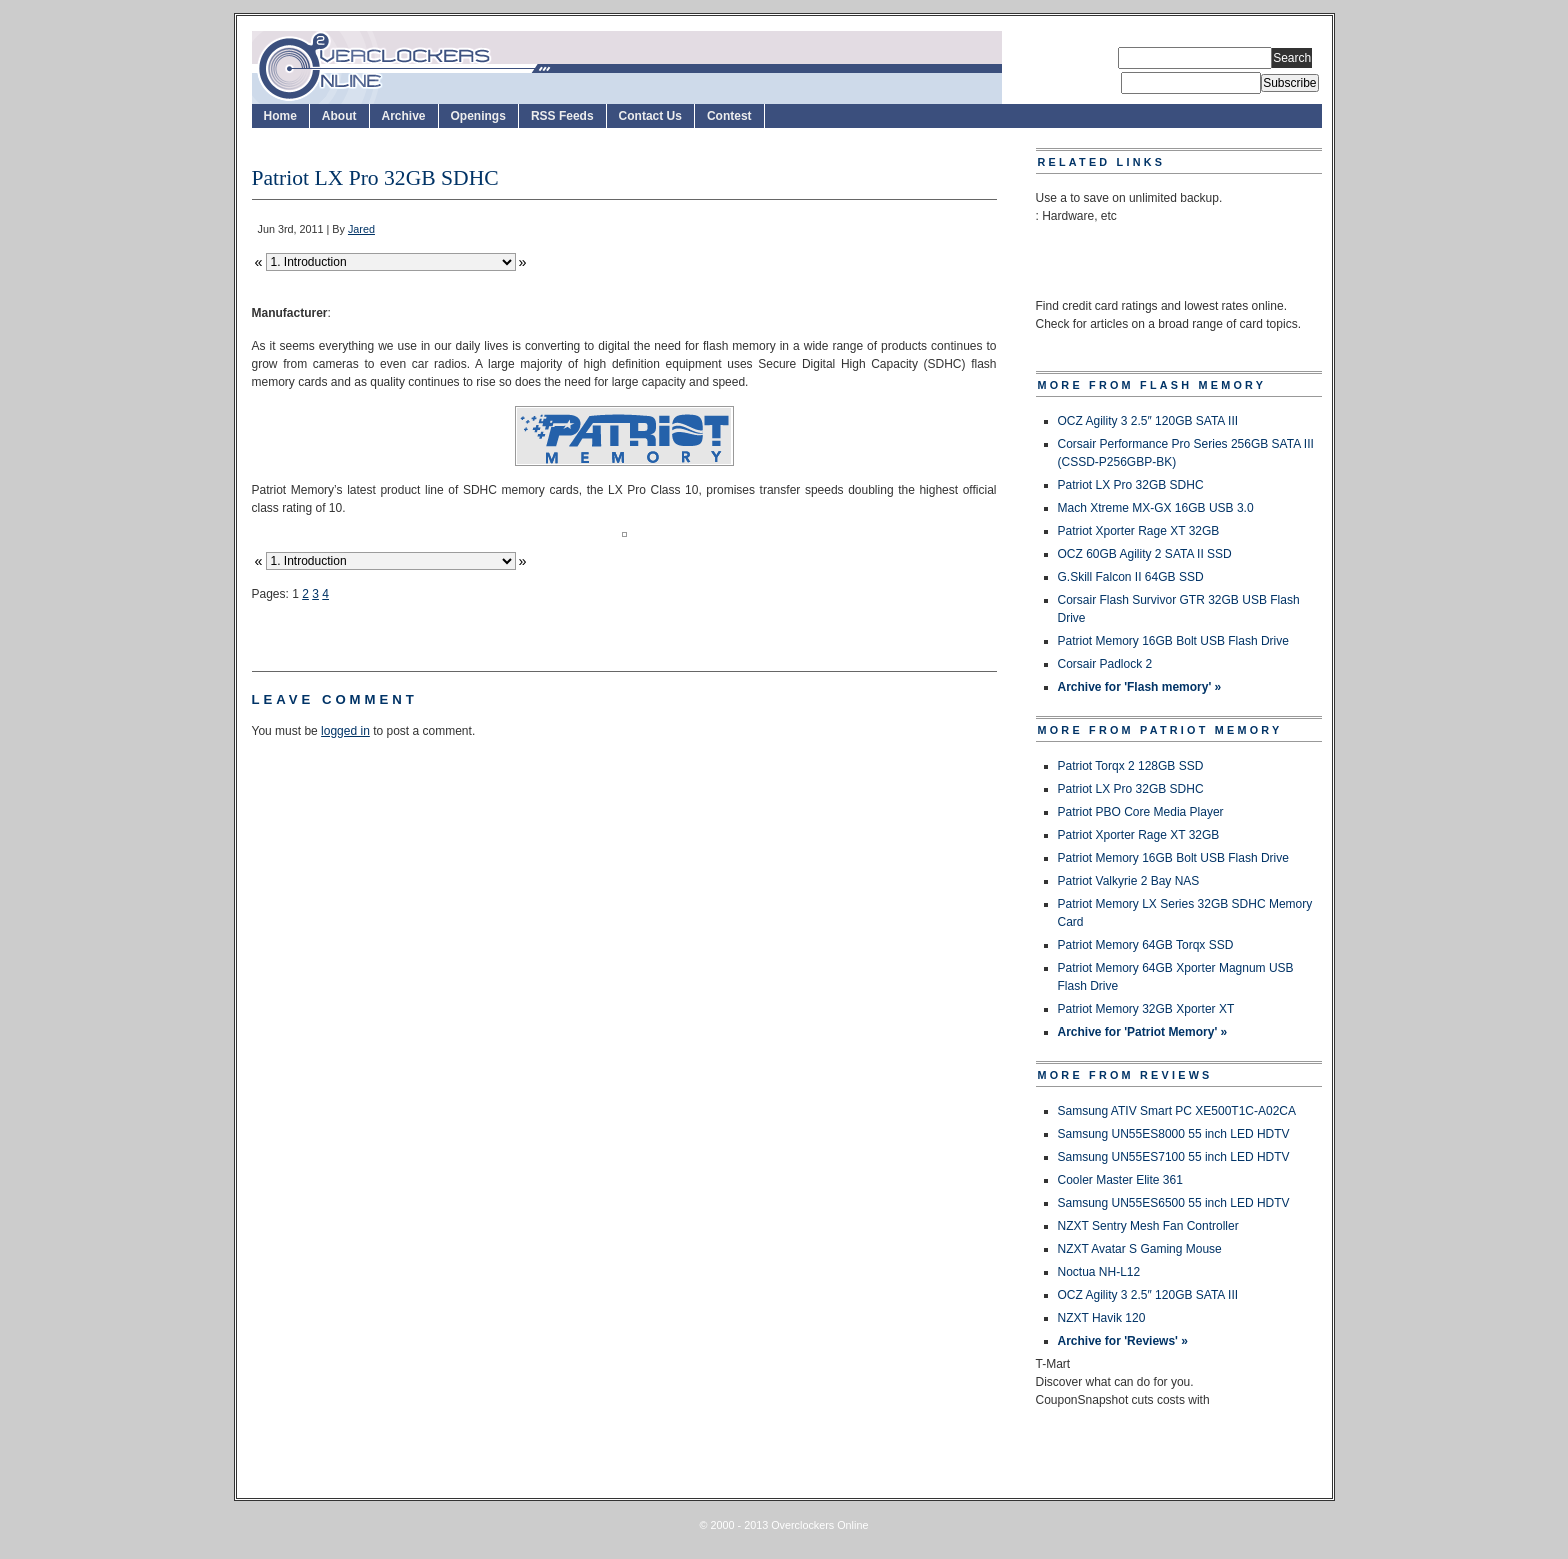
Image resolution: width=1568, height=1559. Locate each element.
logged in (345, 731)
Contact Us (650, 116)
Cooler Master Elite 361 (1120, 1180)
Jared (361, 229)
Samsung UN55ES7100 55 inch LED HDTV (1174, 1157)
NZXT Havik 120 (1102, 1318)
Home (280, 116)
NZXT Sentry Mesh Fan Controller (1148, 1226)
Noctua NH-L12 (1099, 1272)
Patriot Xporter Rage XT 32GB (1139, 531)
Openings (478, 116)
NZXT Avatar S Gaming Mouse (1140, 1249)
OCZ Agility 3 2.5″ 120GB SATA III (1148, 421)
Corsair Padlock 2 (1105, 664)
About (339, 116)
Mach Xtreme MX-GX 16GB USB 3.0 (1156, 508)
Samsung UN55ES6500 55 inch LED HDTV (1174, 1203)
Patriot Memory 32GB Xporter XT (1146, 1009)
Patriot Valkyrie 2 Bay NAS (1129, 881)
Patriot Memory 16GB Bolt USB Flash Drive (1173, 641)
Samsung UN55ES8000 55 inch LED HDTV (1174, 1134)
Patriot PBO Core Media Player (1141, 812)
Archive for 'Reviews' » (1123, 1341)
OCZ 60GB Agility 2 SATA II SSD (1145, 554)
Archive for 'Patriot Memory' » (1143, 1032)
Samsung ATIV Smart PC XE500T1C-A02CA (1177, 1111)
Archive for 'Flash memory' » (1140, 687)
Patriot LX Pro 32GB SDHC (1131, 485)
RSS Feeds (562, 116)
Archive (404, 116)
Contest (729, 116)
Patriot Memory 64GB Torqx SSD (1146, 945)
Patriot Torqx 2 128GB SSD (1131, 766)
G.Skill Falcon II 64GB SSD (1131, 577)
